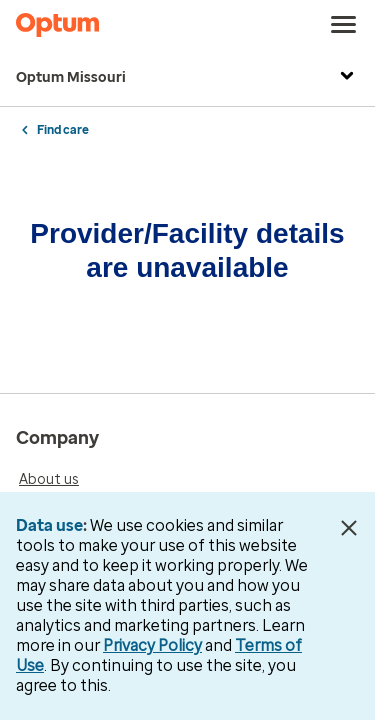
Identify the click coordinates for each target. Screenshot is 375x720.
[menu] (344, 25)
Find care (63, 130)
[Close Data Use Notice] (348, 528)
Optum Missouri (187, 78)
